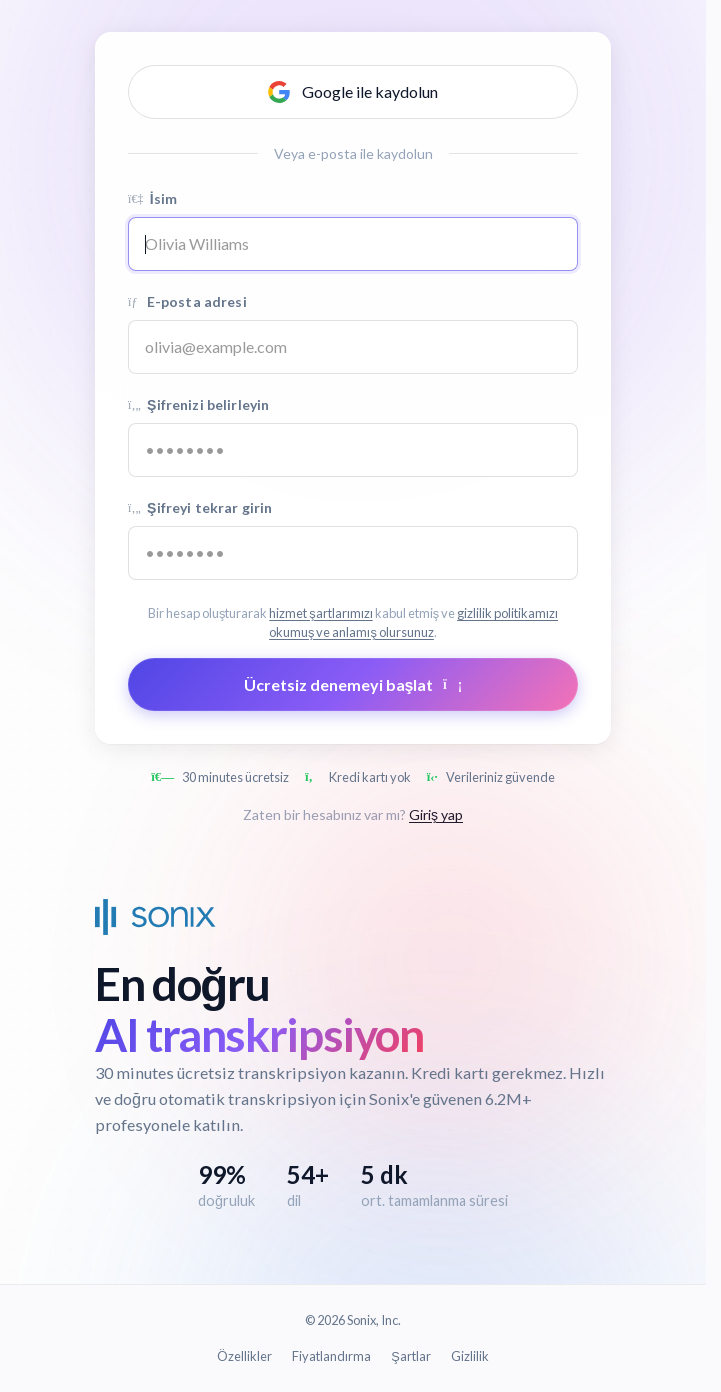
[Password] (353, 450)
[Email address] (353, 347)
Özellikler (244, 1356)
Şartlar (411, 1356)
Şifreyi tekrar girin (200, 507)
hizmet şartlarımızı (320, 613)
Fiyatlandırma (331, 1356)
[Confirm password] (353, 553)
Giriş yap (436, 814)
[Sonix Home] (155, 917)
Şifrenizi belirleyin (198, 404)
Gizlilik (470, 1356)
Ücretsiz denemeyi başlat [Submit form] (353, 684)
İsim (152, 198)
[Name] (353, 244)
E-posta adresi (187, 301)
